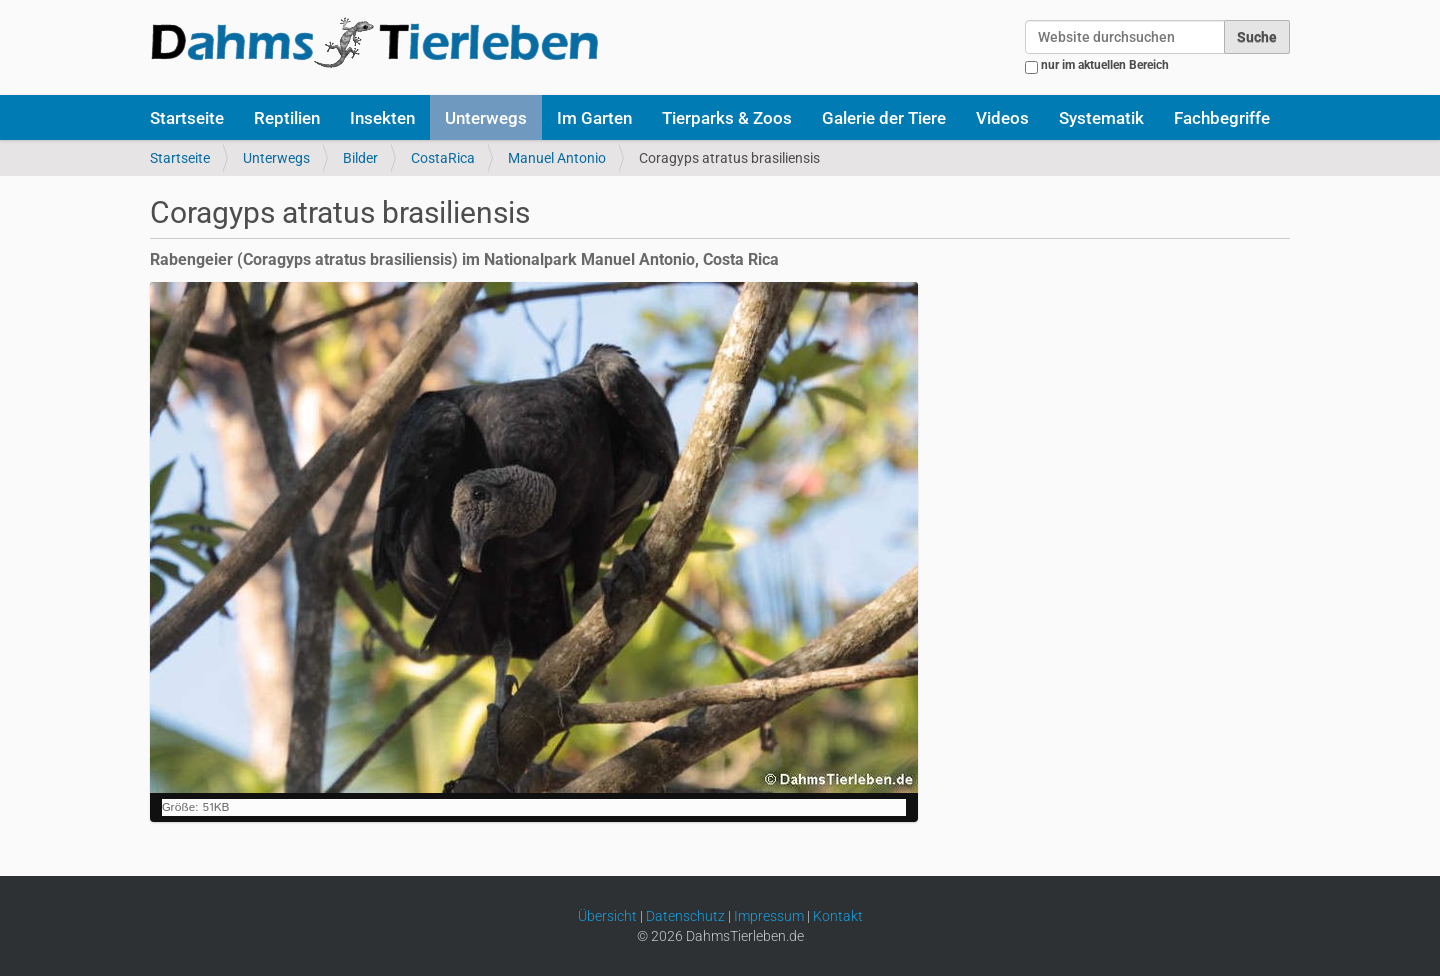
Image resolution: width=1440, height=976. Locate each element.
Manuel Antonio (557, 158)
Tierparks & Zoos (727, 118)
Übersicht (607, 916)
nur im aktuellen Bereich (1105, 65)
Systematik (1101, 118)
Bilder (360, 158)
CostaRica (443, 158)
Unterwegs (486, 118)
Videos (1002, 118)
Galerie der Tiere (884, 118)
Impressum (769, 916)
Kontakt (838, 916)
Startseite (187, 118)
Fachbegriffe (1222, 118)
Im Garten (594, 118)
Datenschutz (685, 916)
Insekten (382, 118)
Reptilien (287, 118)
